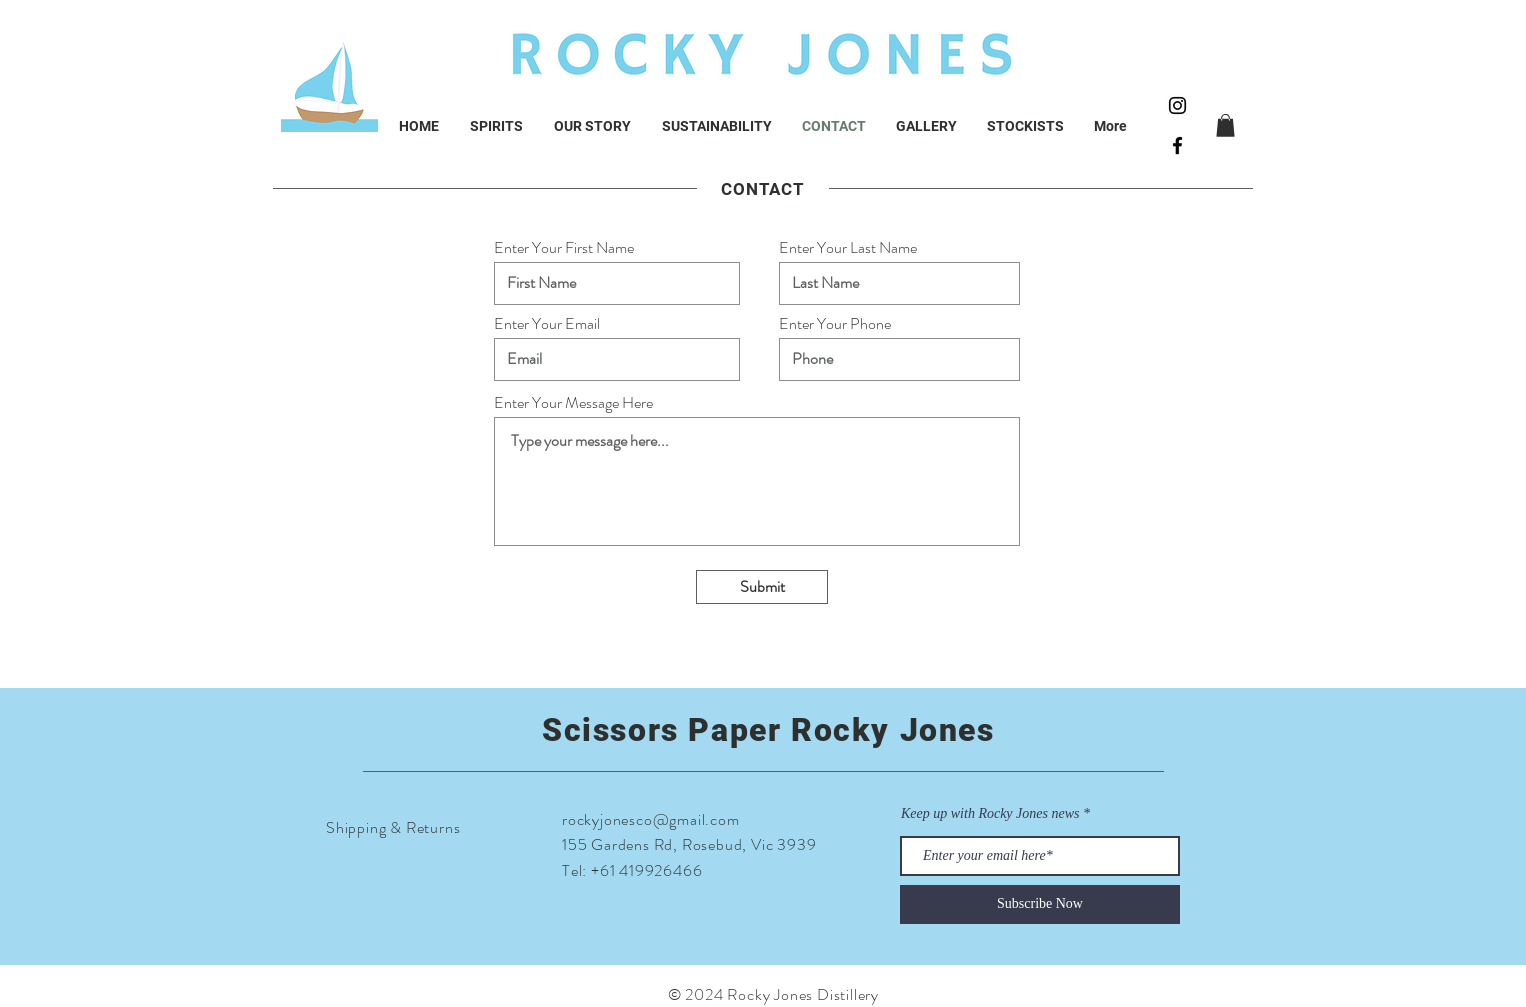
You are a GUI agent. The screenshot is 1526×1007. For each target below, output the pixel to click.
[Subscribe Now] (1040, 904)
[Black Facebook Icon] (1177, 145)
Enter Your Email (547, 324)
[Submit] (762, 587)
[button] (1225, 125)
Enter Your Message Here (573, 403)
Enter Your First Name (564, 248)
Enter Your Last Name (848, 248)
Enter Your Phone (835, 324)
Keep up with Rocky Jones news (990, 814)
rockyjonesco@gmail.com (651, 819)
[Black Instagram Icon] (1177, 105)
